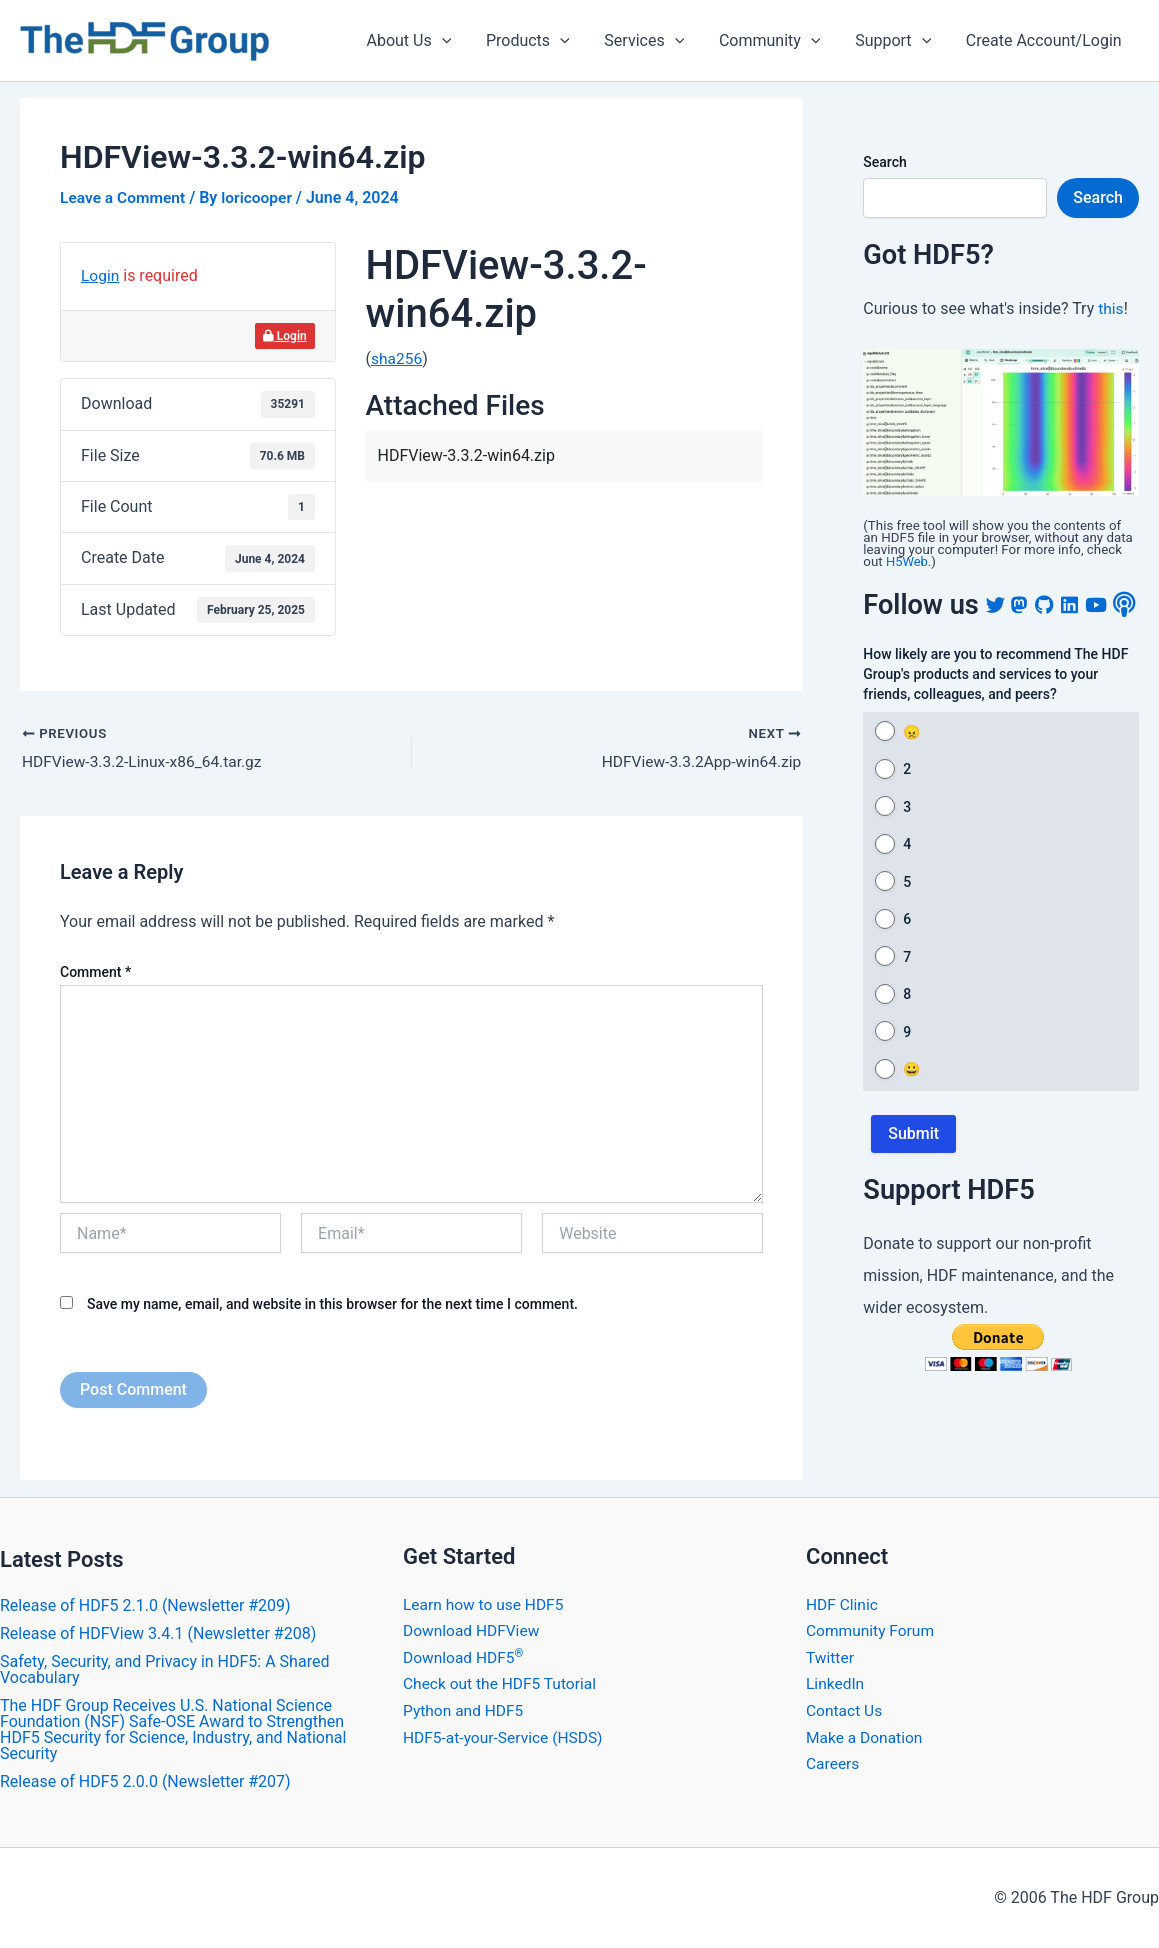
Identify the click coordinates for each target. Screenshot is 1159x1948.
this (1111, 308)
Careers (833, 1762)
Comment (95, 972)
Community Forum (872, 1630)
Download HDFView (473, 1630)
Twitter (830, 1656)
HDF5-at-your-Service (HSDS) (506, 1736)
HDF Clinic (843, 1604)
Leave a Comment (124, 197)
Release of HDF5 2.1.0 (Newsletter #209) (145, 1605)
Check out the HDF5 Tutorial (502, 1683)
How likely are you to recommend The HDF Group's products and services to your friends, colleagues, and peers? (995, 709)
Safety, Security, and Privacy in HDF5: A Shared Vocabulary (164, 1669)
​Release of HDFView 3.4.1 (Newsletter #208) (158, 1633)
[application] (456, 41)
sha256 (397, 358)
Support (897, 41)
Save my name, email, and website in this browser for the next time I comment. (332, 1305)
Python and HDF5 (465, 1709)
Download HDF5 (465, 1656)
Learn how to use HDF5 (485, 1604)
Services (654, 41)
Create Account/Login (1045, 40)
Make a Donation (866, 1736)
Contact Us (845, 1709)
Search (884, 162)
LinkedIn (836, 1683)
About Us (423, 41)
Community (777, 41)
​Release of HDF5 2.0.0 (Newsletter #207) (145, 1781)
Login (100, 275)
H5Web (907, 561)
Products (540, 41)
